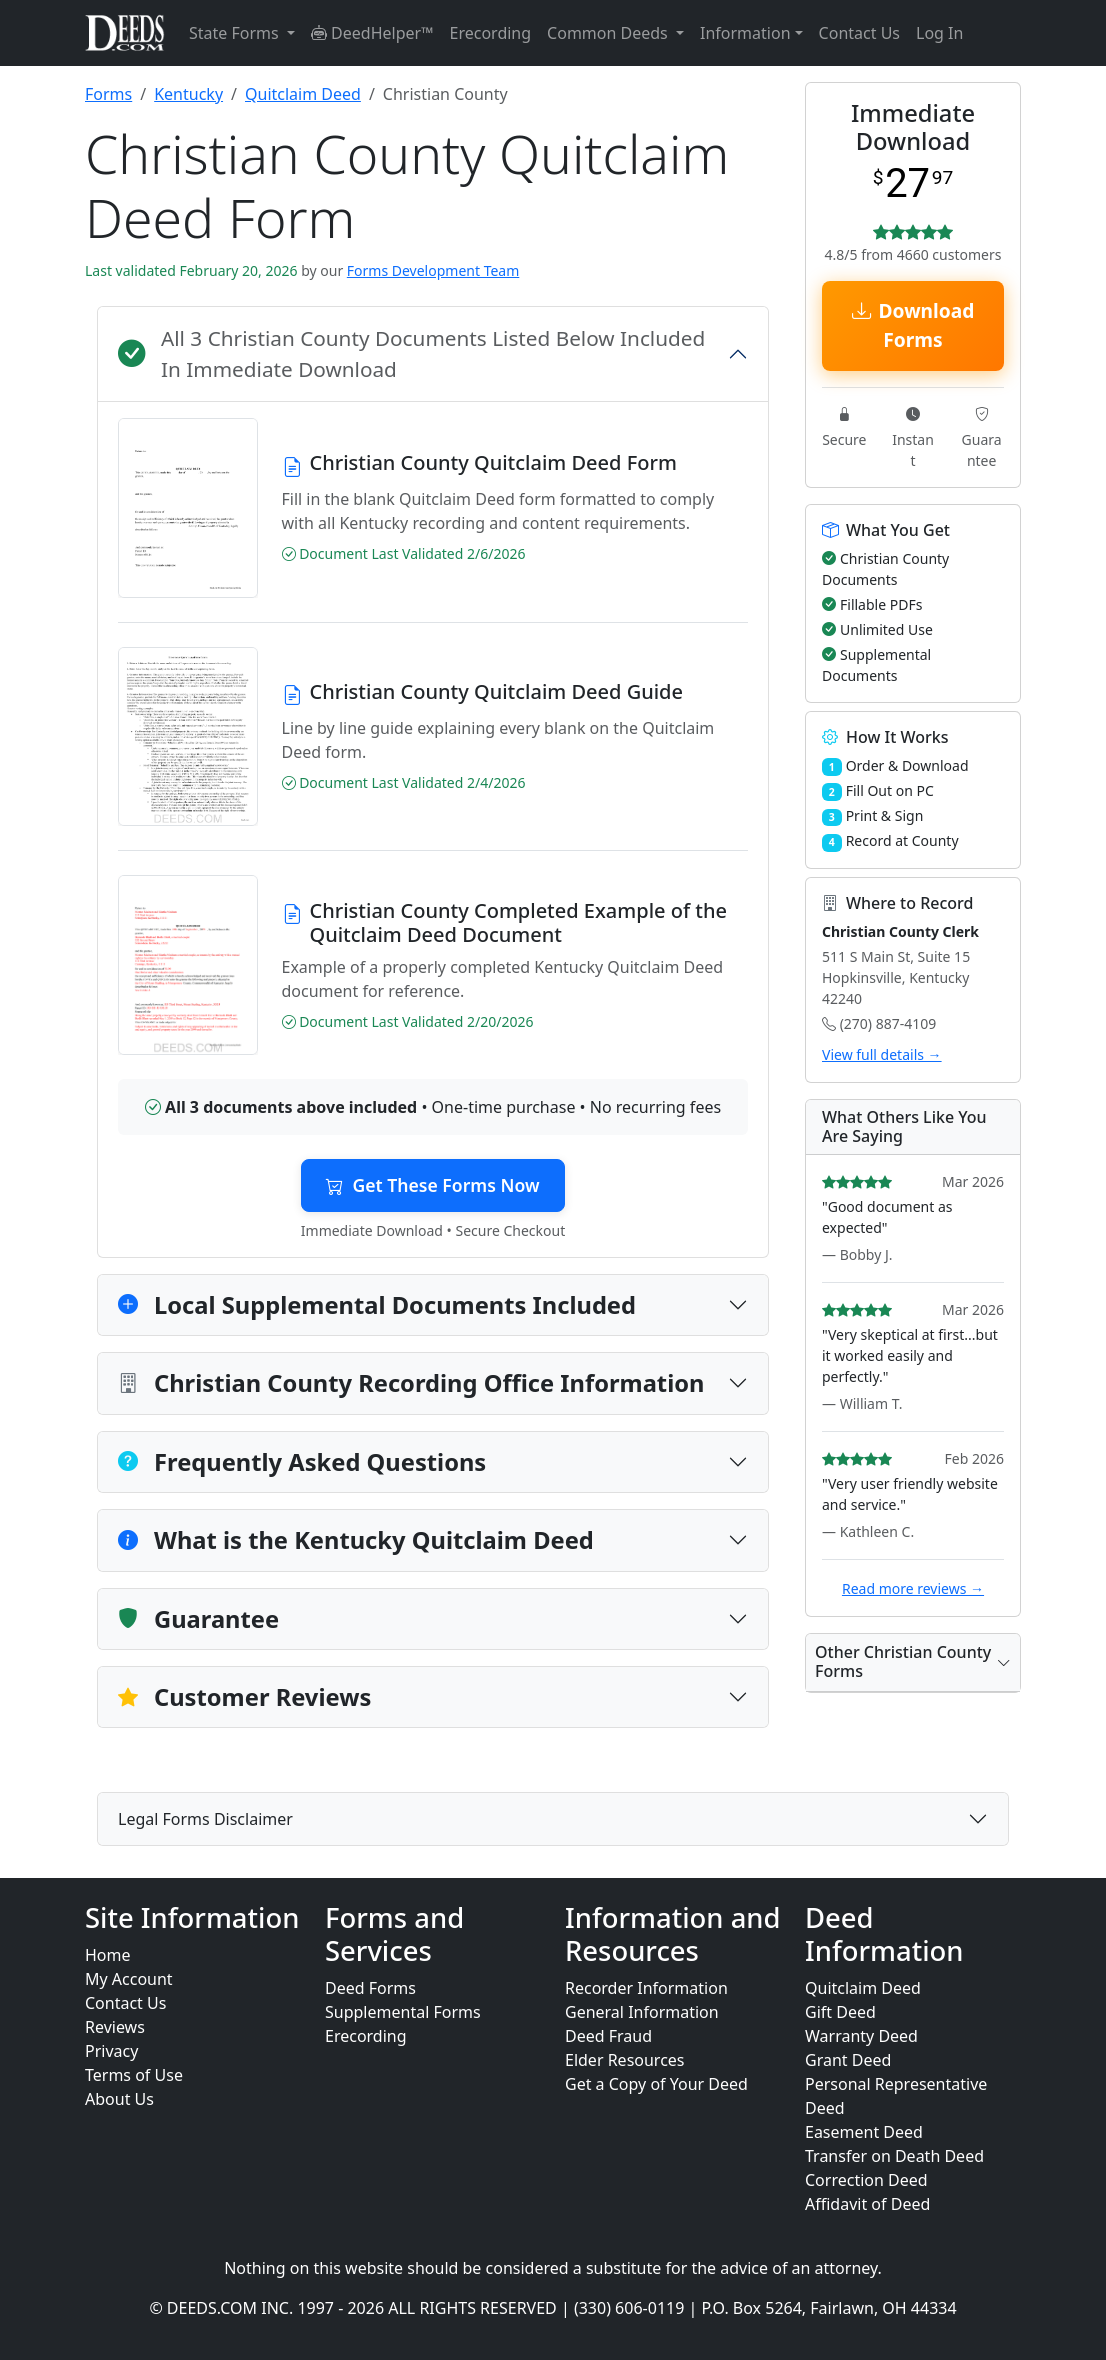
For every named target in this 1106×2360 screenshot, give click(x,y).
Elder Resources (625, 2060)
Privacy (111, 2051)
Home (108, 1955)
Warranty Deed (861, 2036)
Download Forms (913, 325)
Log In (939, 33)
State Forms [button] (236, 33)
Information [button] (745, 33)
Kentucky (188, 94)
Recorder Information (646, 1988)
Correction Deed (866, 2180)
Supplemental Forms (403, 2012)
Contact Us (859, 33)
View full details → (882, 1054)
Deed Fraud (608, 2036)
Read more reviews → (913, 1588)
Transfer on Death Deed (894, 2156)
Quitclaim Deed (303, 94)
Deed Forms (370, 1988)
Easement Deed (864, 2132)
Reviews (115, 2027)
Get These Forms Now (432, 1185)
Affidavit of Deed (867, 2204)
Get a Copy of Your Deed (656, 2084)
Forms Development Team (433, 270)
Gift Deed (840, 2012)
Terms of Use (134, 2075)
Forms (108, 94)
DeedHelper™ (372, 33)
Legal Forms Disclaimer (205, 1819)
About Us (119, 2099)
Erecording (491, 33)
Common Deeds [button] (609, 33)
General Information (642, 2012)
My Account (129, 1979)
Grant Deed (848, 2060)
